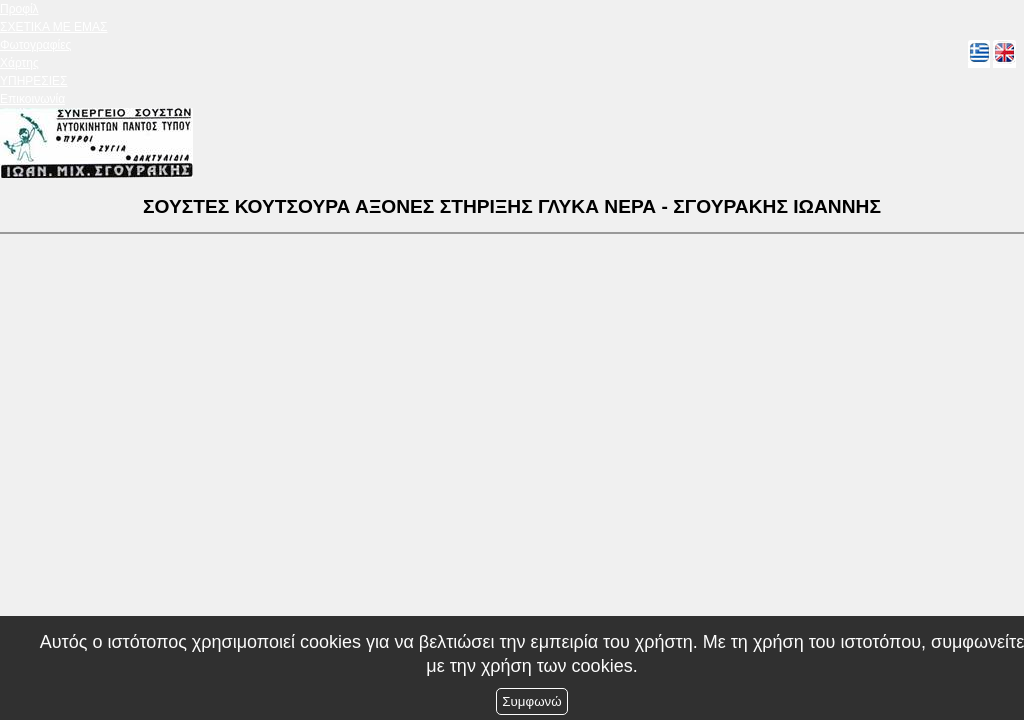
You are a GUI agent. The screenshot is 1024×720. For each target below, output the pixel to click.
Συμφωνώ (531, 701)
